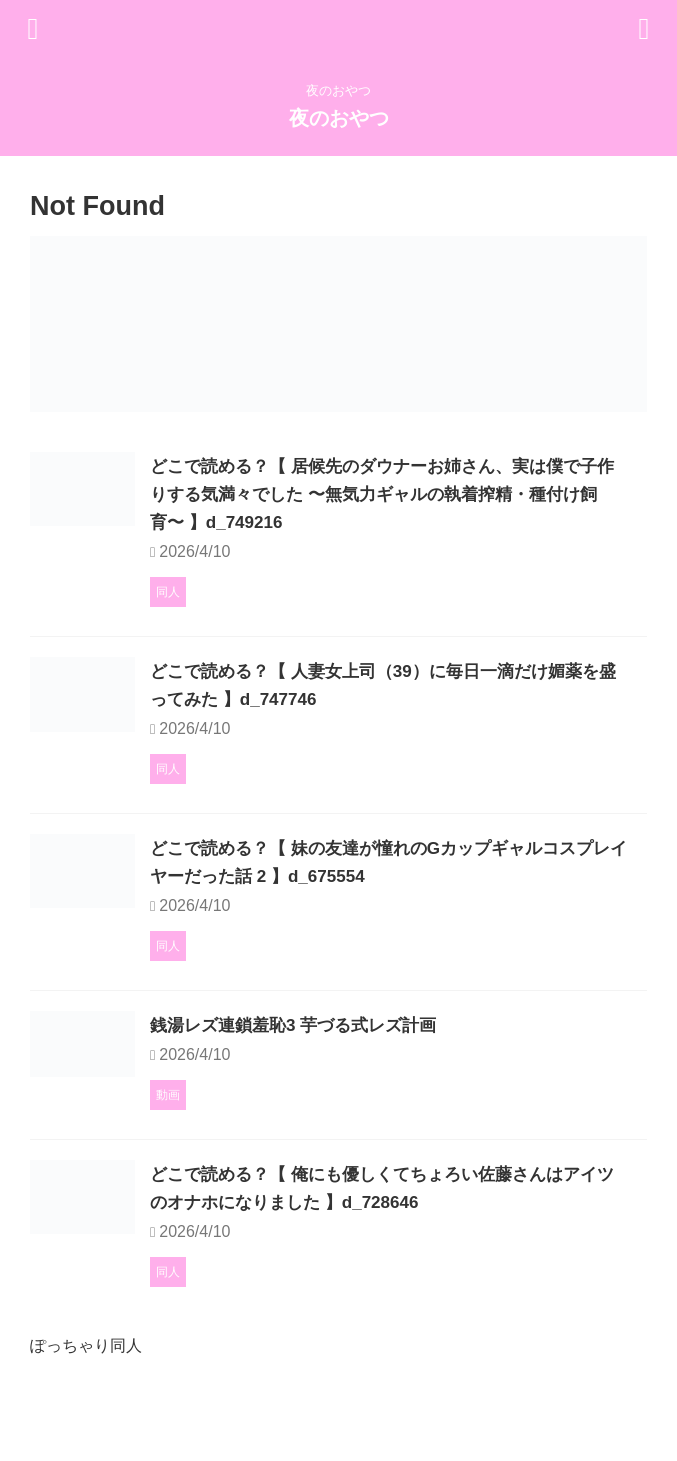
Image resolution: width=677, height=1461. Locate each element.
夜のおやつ (339, 118)
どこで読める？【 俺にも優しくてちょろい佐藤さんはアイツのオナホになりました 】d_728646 (427, 1258)
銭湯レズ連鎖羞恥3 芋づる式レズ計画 (396, 1064)
